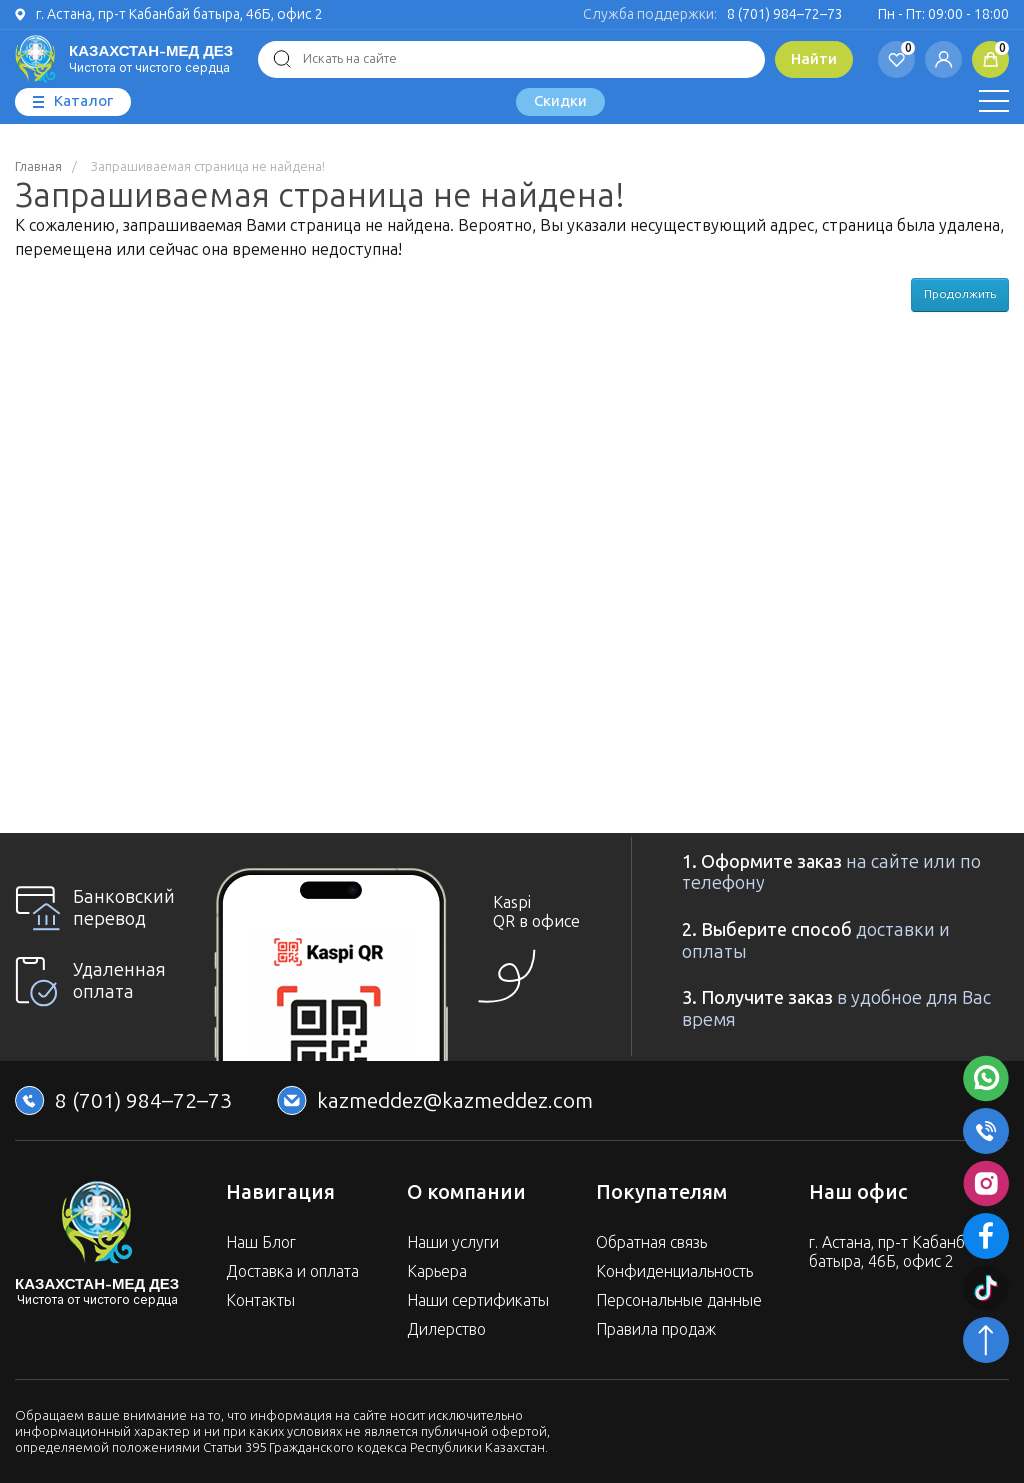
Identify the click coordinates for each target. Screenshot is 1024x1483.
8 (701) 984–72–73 (785, 14)
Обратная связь (651, 1242)
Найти (814, 59)
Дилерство (446, 1329)
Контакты (260, 1300)
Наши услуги (453, 1242)
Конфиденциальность (674, 1271)
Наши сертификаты (478, 1300)
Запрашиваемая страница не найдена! (208, 167)
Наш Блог (261, 1242)
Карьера (437, 1271)
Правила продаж (656, 1329)
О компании (466, 1192)
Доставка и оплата (292, 1271)
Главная (38, 167)
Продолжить (960, 294)
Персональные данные (679, 1300)
